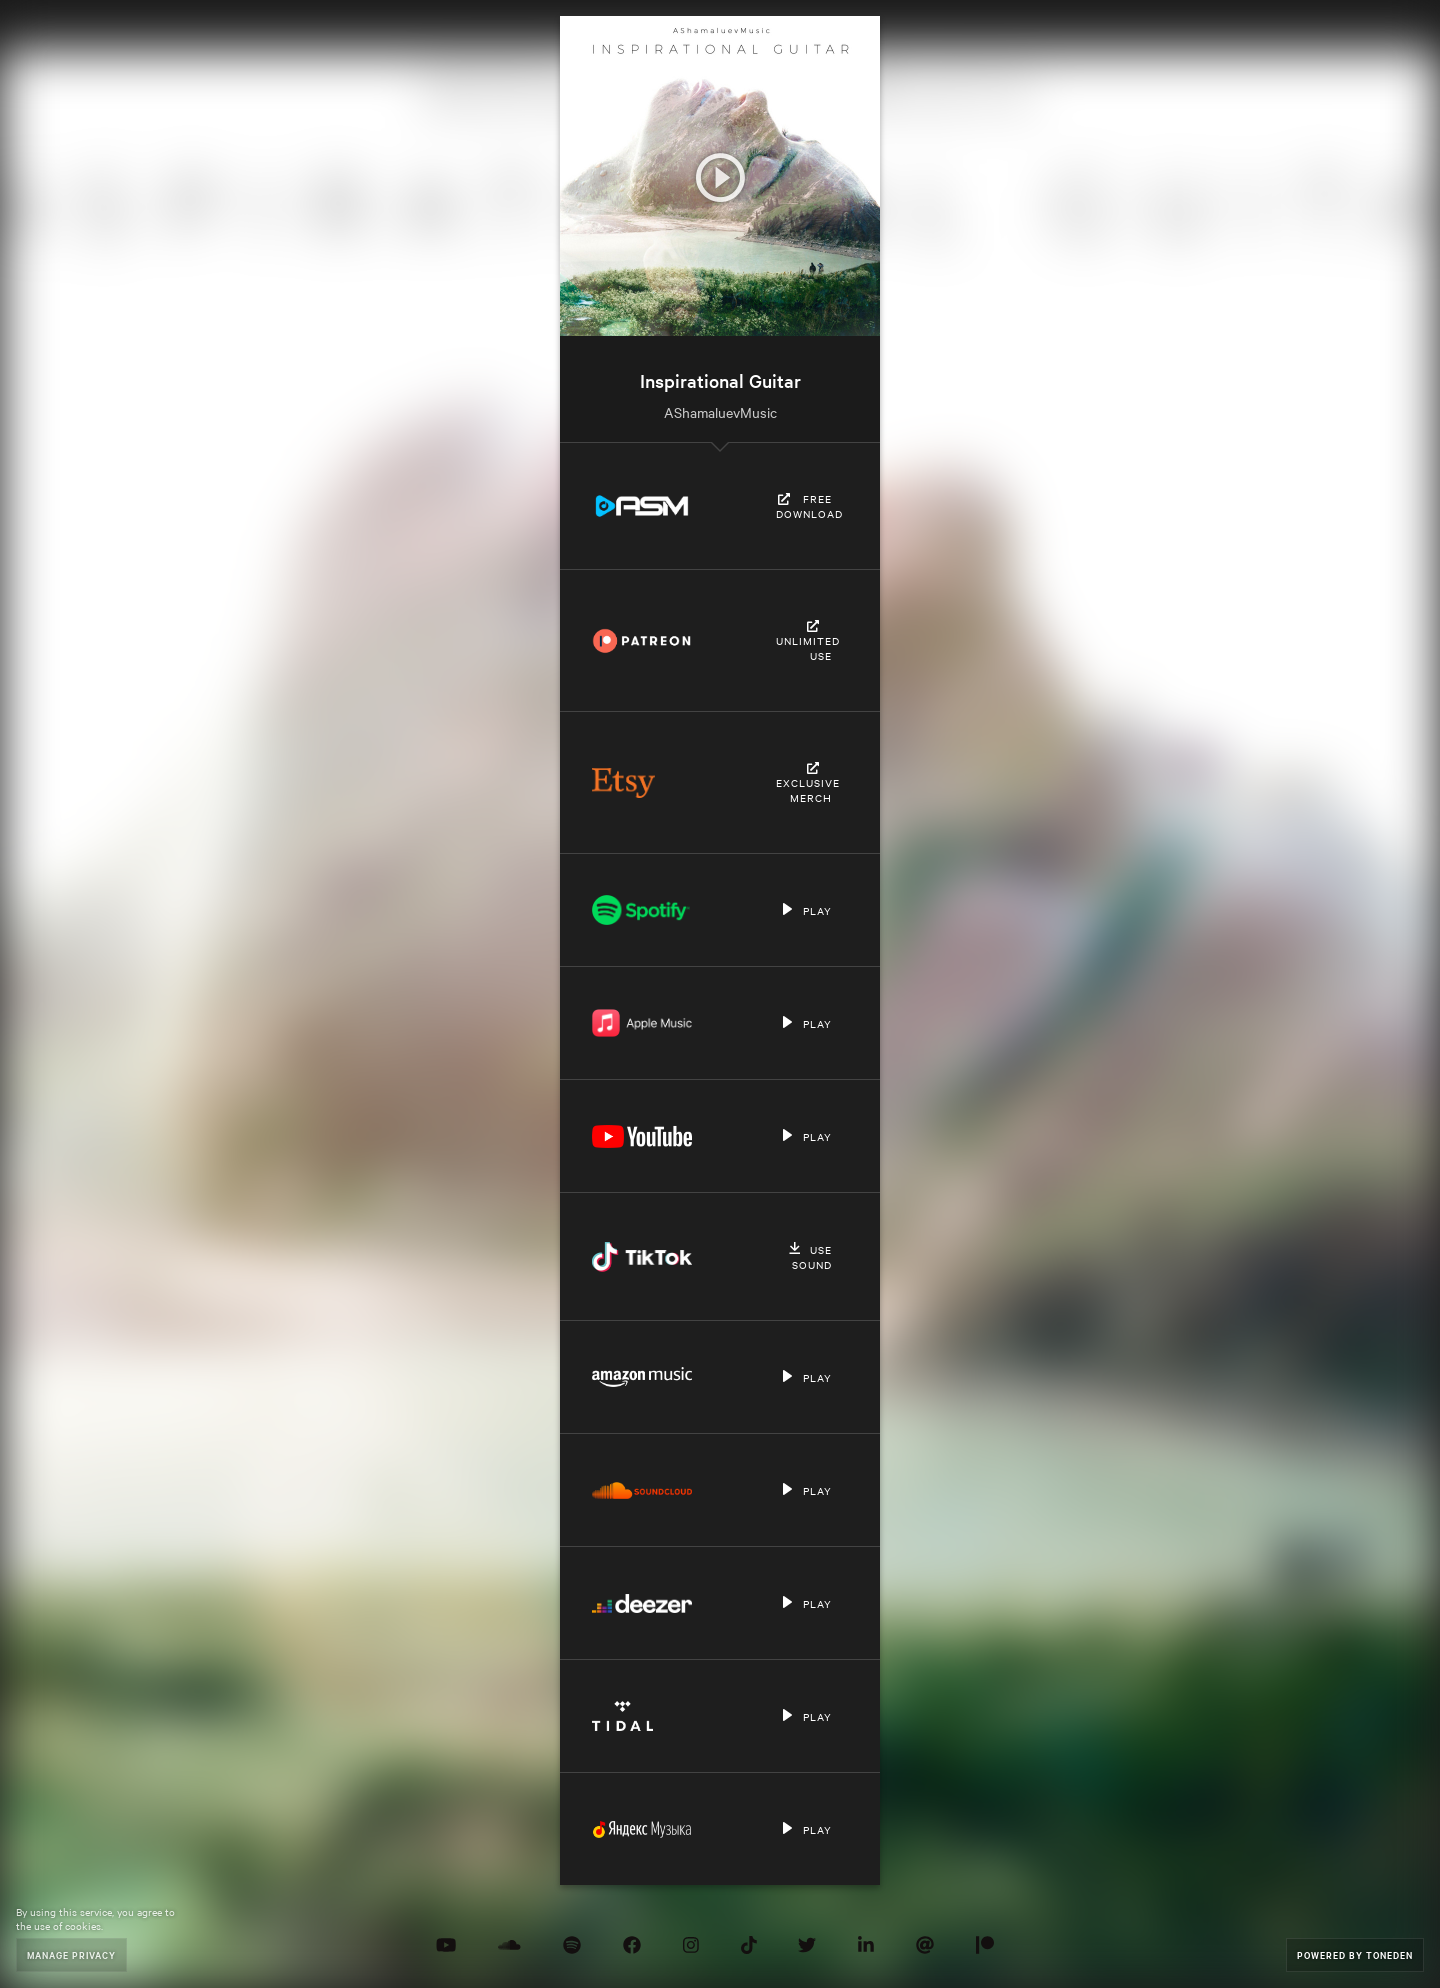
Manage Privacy (71, 1954)
